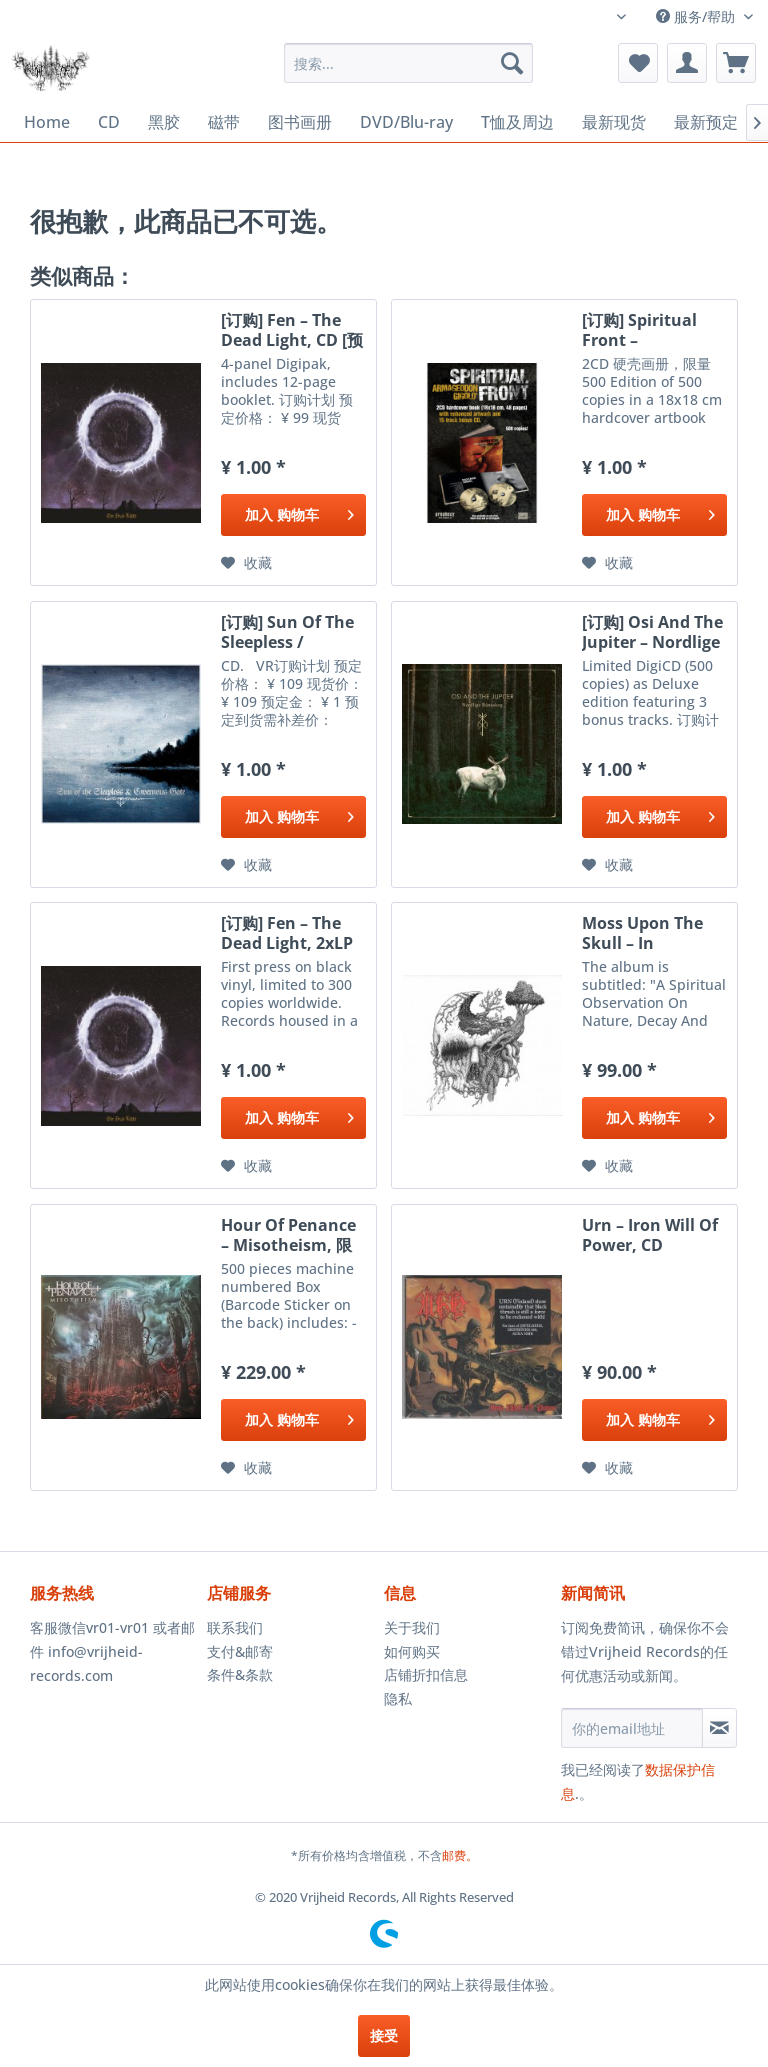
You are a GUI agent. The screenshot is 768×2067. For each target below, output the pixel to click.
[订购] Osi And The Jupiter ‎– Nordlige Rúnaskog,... (652, 632)
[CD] (109, 122)
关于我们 (412, 1627)
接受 (384, 2035)
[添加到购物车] (293, 515)
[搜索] (512, 63)
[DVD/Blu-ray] (406, 122)
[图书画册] (300, 122)
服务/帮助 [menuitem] (697, 16)
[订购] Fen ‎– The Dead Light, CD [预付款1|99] (292, 330)
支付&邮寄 (240, 1651)
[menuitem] (409, 63)
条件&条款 (240, 1674)
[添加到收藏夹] (246, 563)
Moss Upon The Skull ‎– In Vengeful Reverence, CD (642, 933)
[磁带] (224, 122)
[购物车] (736, 63)
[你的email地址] (632, 1728)
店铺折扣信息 (426, 1674)
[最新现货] (614, 122)
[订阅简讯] (719, 1728)
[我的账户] (687, 63)
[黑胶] (164, 122)
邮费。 (460, 1855)
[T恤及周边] (517, 122)
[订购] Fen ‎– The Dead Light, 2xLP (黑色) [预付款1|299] (287, 933)
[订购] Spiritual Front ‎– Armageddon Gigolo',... (639, 330)
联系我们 (235, 1627)
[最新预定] (706, 122)
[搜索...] (409, 63)
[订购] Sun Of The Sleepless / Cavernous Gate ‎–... (287, 632)
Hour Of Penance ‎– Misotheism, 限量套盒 (288, 1235)
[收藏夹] (638, 63)
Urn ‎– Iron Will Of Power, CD (650, 1235)
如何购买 (412, 1651)
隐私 (398, 1698)
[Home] (47, 122)
